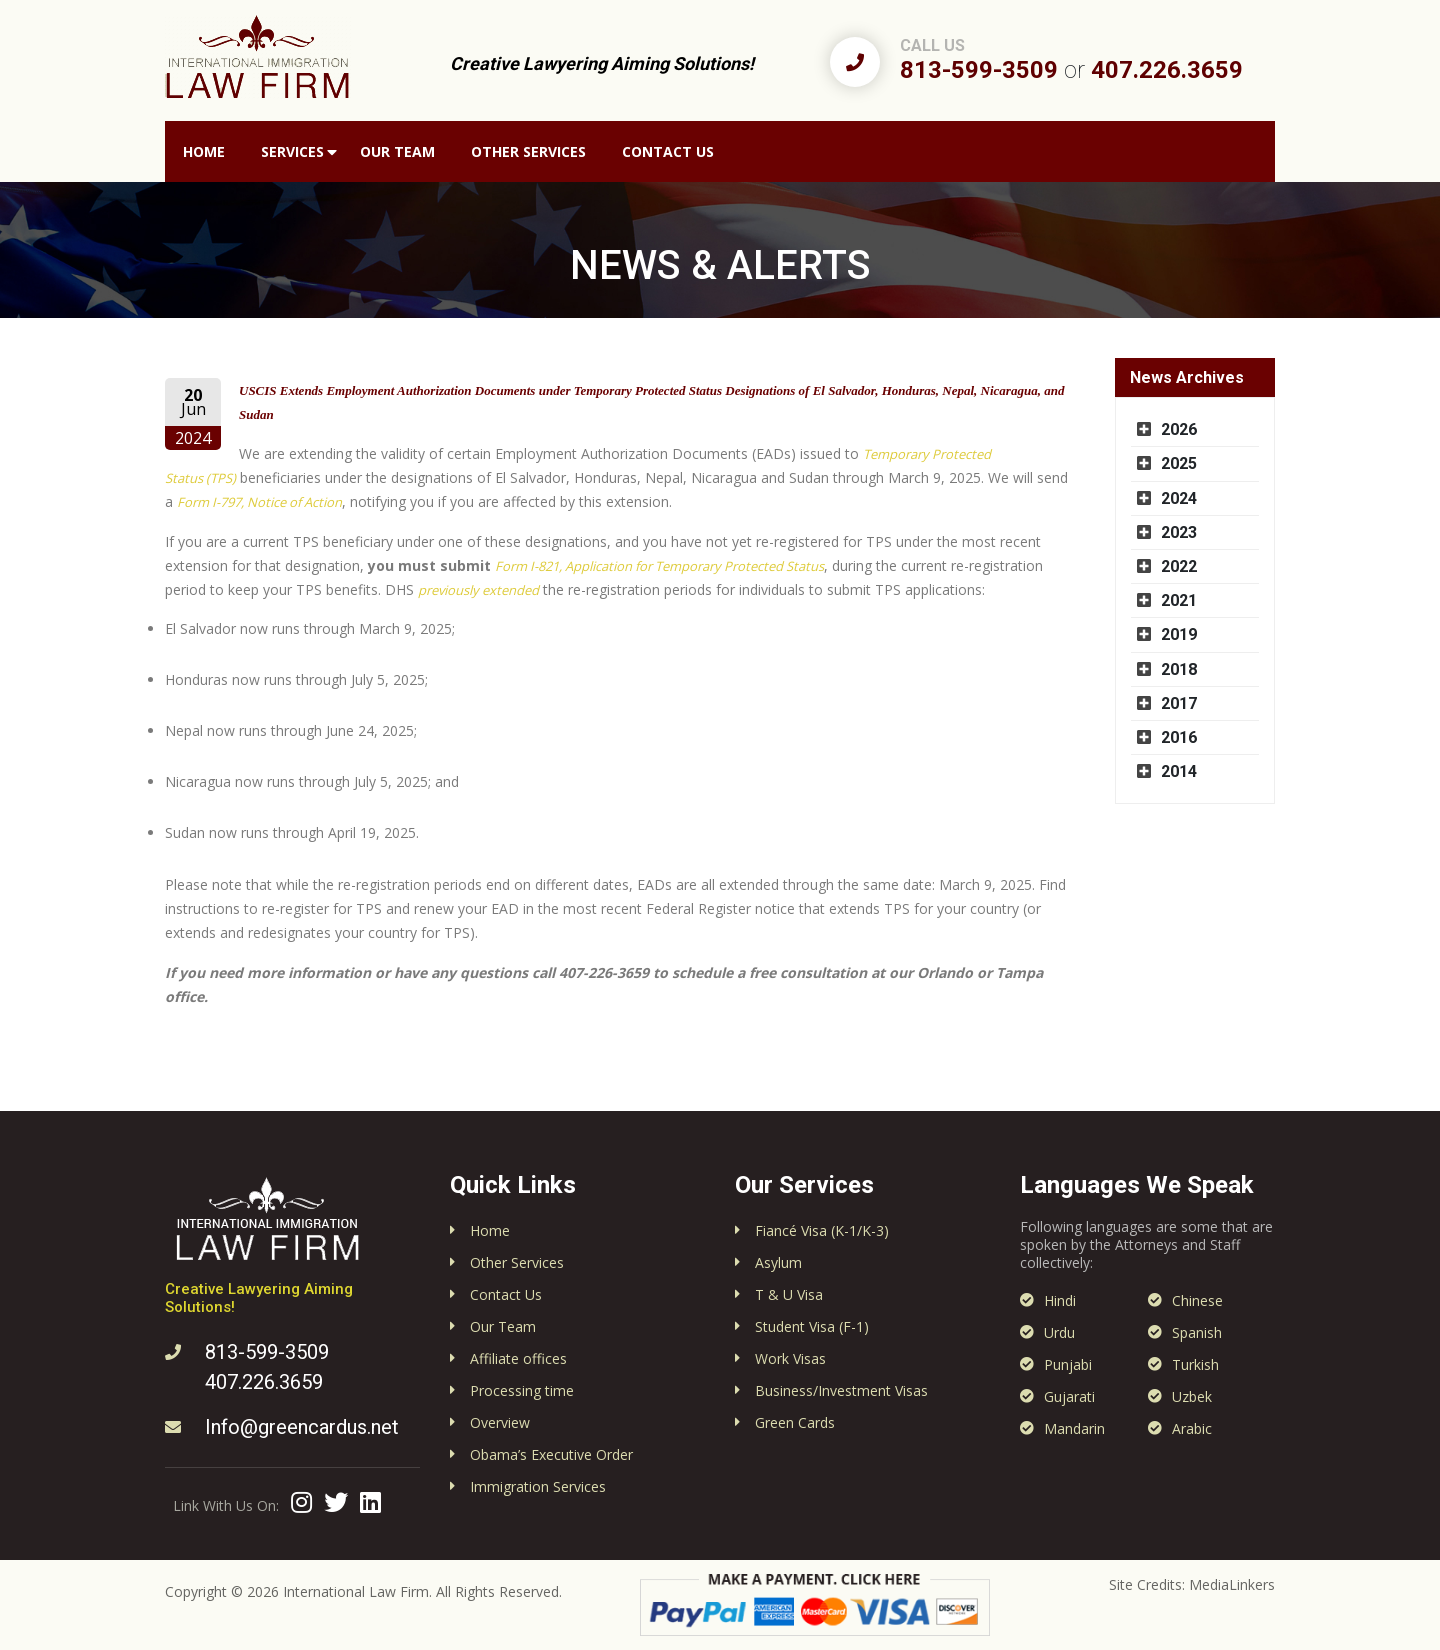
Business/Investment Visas (841, 1390)
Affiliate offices (518, 1358)
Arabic (1192, 1428)
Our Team (397, 151)
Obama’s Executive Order (551, 1454)
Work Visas (790, 1358)
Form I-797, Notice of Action (259, 502)
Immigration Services (538, 1486)
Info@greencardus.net (302, 1427)
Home (204, 151)
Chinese (1197, 1300)
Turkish (1195, 1364)
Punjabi (1068, 1364)
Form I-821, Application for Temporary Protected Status (659, 566)
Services (292, 151)
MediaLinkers (1232, 1584)
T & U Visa (789, 1294)
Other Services (528, 151)
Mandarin (1074, 1428)
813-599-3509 (979, 70)
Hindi (1060, 1300)
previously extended (478, 590)
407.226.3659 (1167, 70)
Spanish (1197, 1332)
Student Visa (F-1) (812, 1326)
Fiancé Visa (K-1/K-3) (822, 1230)
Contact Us (668, 151)
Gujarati (1069, 1396)
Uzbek (1192, 1396)
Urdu (1059, 1332)
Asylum (778, 1262)
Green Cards (795, 1422)
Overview (500, 1422)
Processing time (522, 1390)
